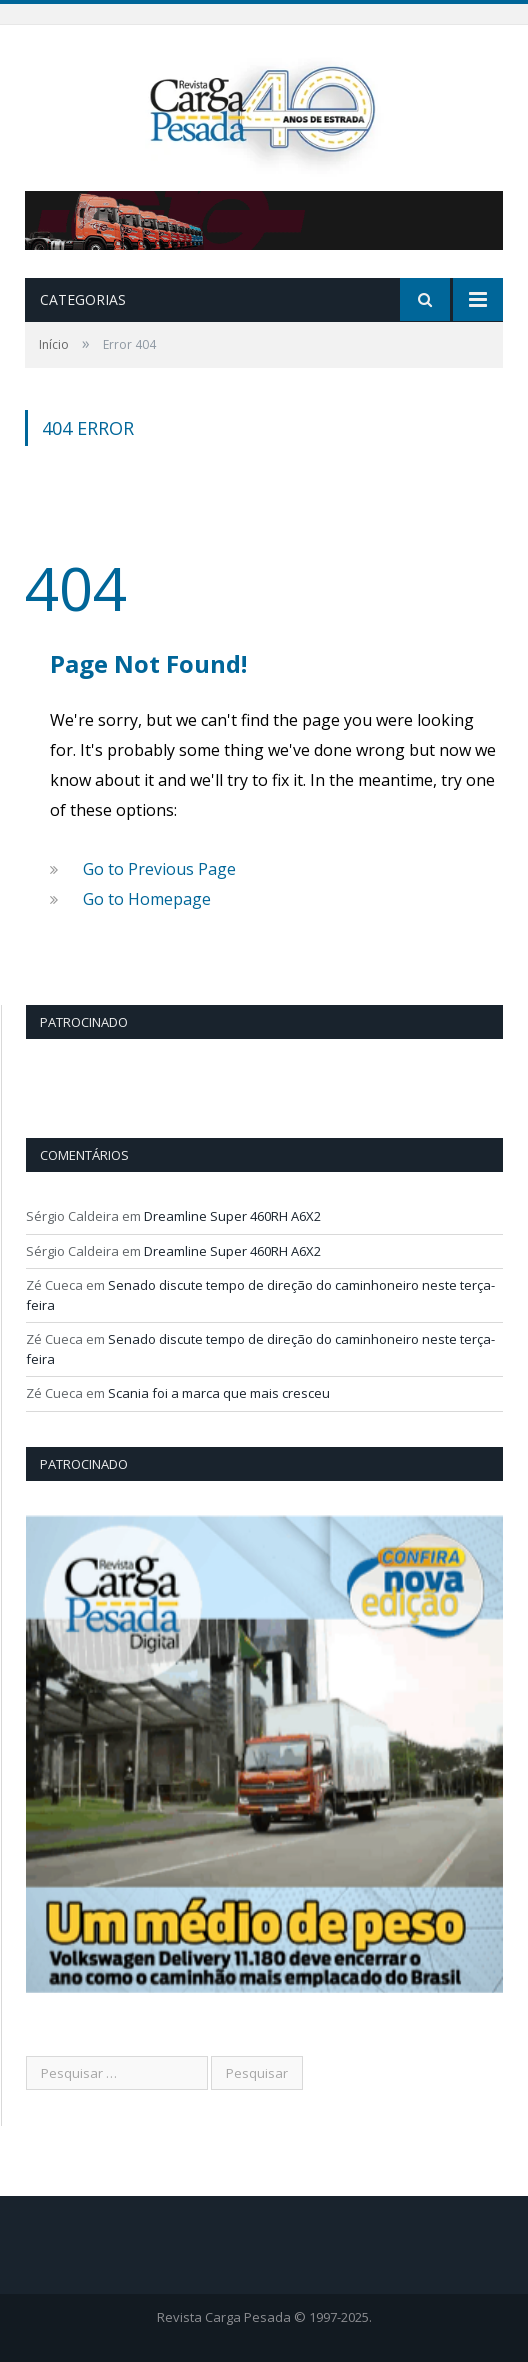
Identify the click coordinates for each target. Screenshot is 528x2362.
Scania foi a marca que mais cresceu (219, 1393)
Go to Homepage (147, 899)
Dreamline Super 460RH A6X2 (232, 1216)
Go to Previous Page (159, 869)
